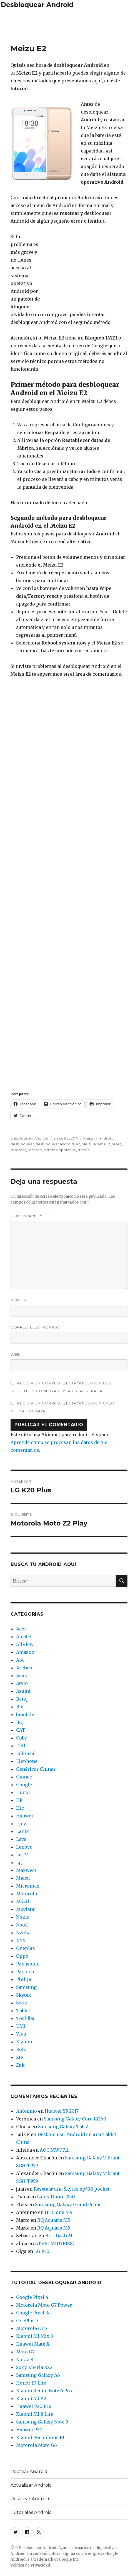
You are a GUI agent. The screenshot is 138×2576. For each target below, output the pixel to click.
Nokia (22, 1917)
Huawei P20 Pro (33, 2406)
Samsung (26, 1987)
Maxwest (26, 1870)
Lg (19, 1862)
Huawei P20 (29, 2429)
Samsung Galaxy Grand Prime (68, 2204)
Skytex (23, 1995)
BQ (19, 1722)
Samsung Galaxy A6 (38, 2375)
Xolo (21, 2049)
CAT (20, 1730)
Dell (20, 1745)
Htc (20, 1808)
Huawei (24, 1816)
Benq (21, 1699)
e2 (78, 1144)
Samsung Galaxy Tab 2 (63, 2126)
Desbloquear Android (37, 5)
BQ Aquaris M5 (53, 2220)
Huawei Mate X (32, 2344)
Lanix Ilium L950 (56, 2196)
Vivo (21, 2034)
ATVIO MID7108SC (55, 2243)
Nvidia (23, 1932)
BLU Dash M (58, 2235)
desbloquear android (55, 1144)
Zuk (20, 2065)
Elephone (26, 1761)
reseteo (35, 1150)
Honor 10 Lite (31, 2383)
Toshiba (25, 2018)
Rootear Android (29, 2471)
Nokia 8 (24, 2359)
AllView (25, 1644)
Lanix (22, 1831)
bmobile (25, 1714)
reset (116, 1144)
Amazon (25, 1652)
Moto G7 (25, 2351)
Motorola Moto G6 (36, 2445)
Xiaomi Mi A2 (31, 2398)
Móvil (22, 1901)
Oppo (22, 1956)
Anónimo (26, 2111)
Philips (24, 1979)
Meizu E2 (102, 1144)
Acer (21, 1629)
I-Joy (21, 1823)
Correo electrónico (35, 1327)
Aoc (20, 1660)
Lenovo (24, 1847)
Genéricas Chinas (36, 1769)
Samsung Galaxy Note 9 (42, 2422)
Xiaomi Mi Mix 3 (34, 2336)
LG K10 (41, 2251)
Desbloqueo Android (30, 1138)
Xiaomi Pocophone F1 (40, 2437)
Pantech (25, 1971)
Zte (19, 2057)
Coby (21, 1738)
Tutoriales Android (31, 2512)
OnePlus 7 (27, 2320)
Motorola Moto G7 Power (44, 2305)
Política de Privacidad (30, 2565)
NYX (21, 1940)
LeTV (22, 1854)
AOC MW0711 (54, 2150)
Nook (22, 1925)
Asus (21, 1675)
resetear (18, 1150)
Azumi (23, 1691)
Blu (20, 1706)
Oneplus (25, 1948)
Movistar (26, 1909)
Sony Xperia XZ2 (34, 2367)
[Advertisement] (69, 25)
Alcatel (24, 1636)
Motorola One (31, 2328)
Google (24, 1784)
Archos (24, 1667)
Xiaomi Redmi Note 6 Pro (44, 2390)
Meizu (88, 1138)
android (106, 1138)
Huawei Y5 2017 (62, 2111)
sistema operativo (60, 1150)
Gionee (24, 1777)
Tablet (23, 2010)
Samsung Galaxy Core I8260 (75, 2119)
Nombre (20, 1300)
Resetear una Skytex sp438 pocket (72, 2189)
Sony (21, 2003)
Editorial (26, 1753)
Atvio (22, 1683)
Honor (23, 1792)
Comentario (26, 1216)
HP (19, 1800)
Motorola (26, 1893)
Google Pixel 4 (32, 2297)
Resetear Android (30, 2498)
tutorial (84, 1150)
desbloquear (22, 1144)
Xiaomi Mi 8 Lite (34, 2414)
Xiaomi (24, 2041)
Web (15, 1354)
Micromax (27, 1886)
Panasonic (27, 1964)
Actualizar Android (31, 2485)
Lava (21, 1839)
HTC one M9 (58, 2212)
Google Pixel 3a (33, 2313)
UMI (21, 2026)
